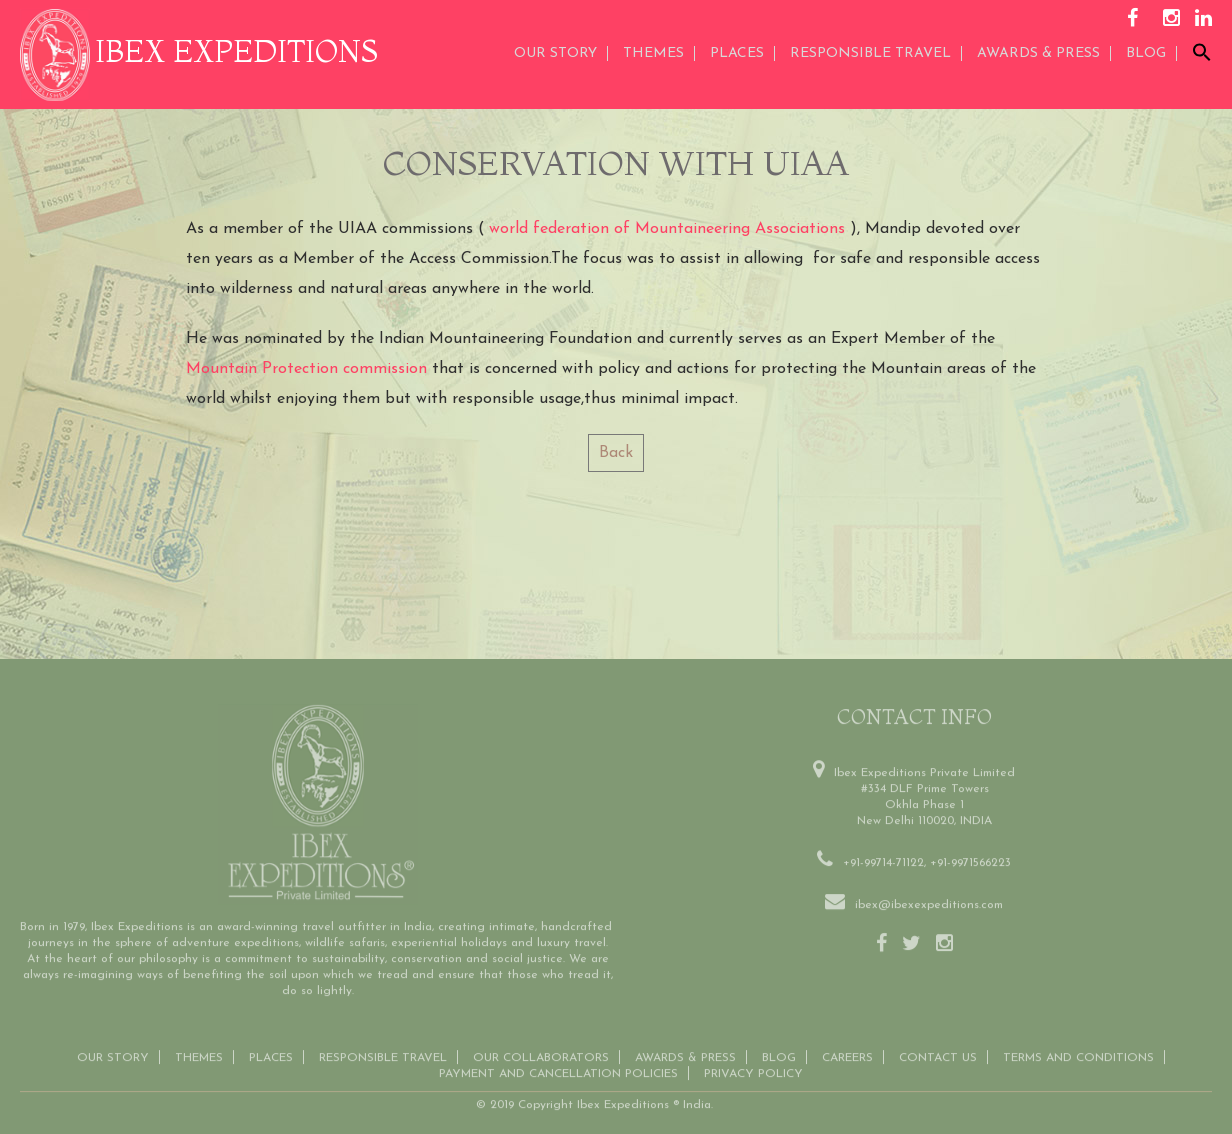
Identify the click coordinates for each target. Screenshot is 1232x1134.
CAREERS (847, 1056)
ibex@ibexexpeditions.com (929, 903)
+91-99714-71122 (883, 861)
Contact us (938, 1056)
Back (616, 453)
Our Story (555, 53)
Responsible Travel (870, 53)
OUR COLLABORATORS (541, 1056)
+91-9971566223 (970, 861)
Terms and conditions (1078, 1056)
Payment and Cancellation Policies (558, 1072)
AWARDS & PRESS (1038, 53)
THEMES (653, 53)
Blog (1146, 53)
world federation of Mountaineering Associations (667, 229)
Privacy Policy (753, 1072)
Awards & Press (685, 1056)
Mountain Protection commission (306, 369)
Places (737, 53)
